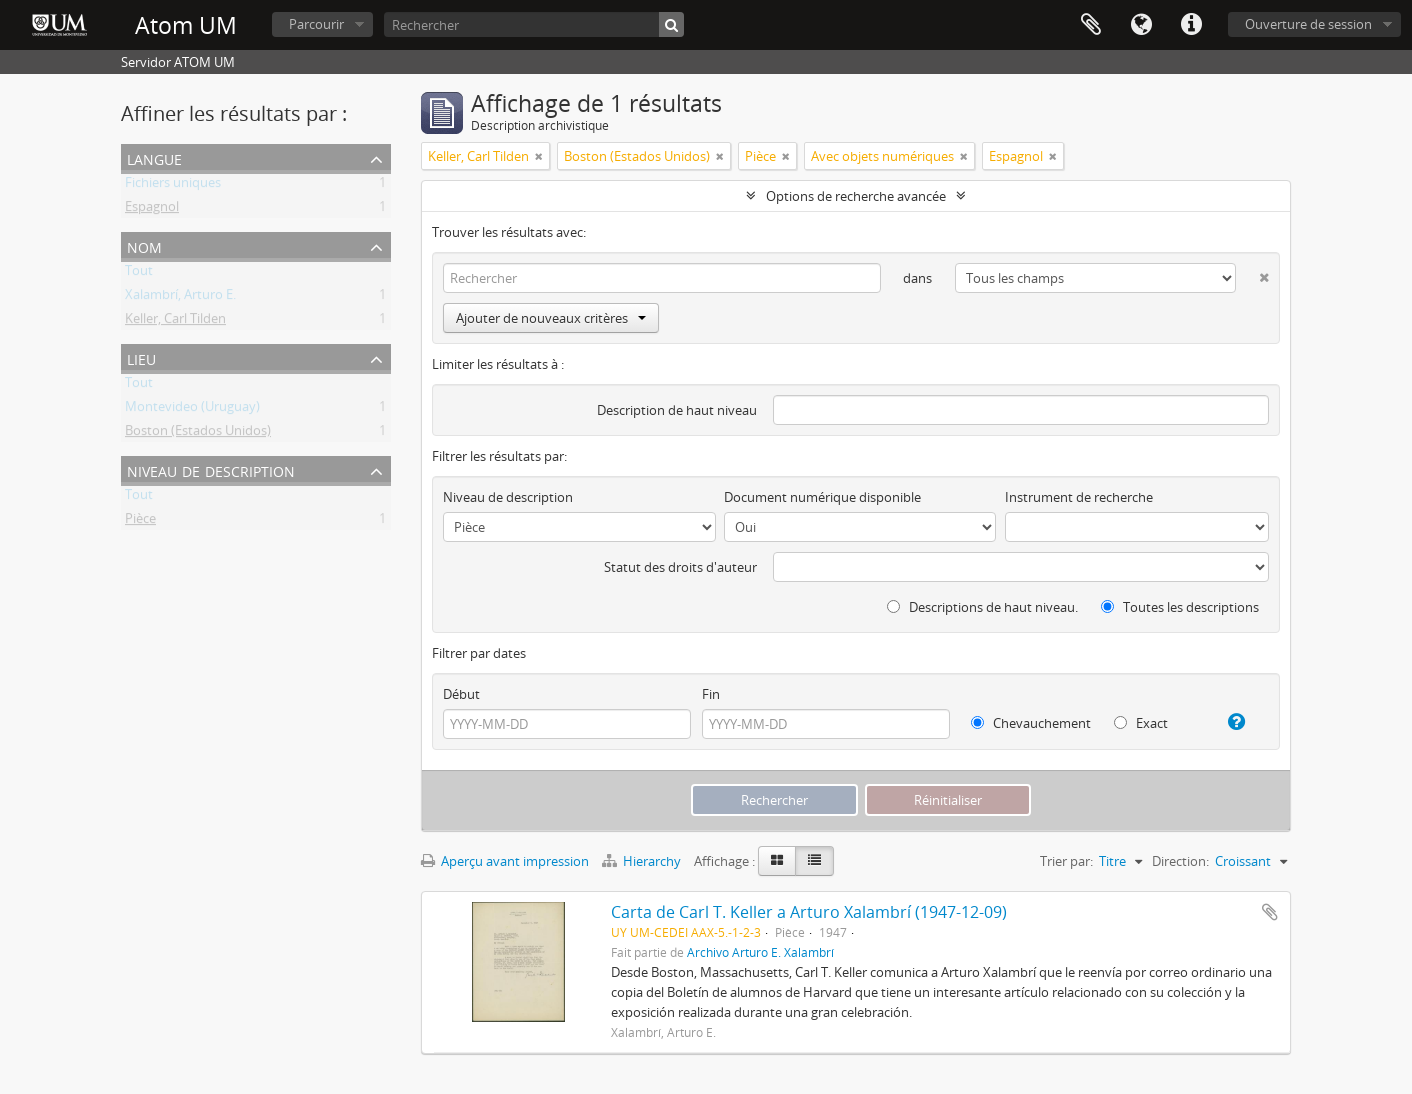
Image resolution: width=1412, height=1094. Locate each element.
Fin (711, 694)
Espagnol (152, 210)
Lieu (141, 357)
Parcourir (316, 24)
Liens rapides (1191, 25)
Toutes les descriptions (1180, 607)
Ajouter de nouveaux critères (551, 318)
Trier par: (1066, 861)
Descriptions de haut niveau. (982, 607)
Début (461, 694)
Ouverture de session (1308, 24)
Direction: (1180, 861)
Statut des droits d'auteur (680, 567)
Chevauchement (1031, 723)
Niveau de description (211, 469)
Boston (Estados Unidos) (198, 434)
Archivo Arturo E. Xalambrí (760, 952)
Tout (139, 274)
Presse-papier (1091, 25)
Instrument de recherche (1079, 497)
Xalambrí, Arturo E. (180, 298)
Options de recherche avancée (856, 196)
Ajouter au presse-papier (1270, 912)
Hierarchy (643, 861)
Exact (1141, 723)
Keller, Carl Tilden (175, 322)
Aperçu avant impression (505, 861)
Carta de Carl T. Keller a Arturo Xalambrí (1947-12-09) (809, 912)
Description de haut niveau (677, 410)
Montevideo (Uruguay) (192, 410)
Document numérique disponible (822, 497)
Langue (1141, 25)
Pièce (140, 522)
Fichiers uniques (173, 186)
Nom (144, 245)
